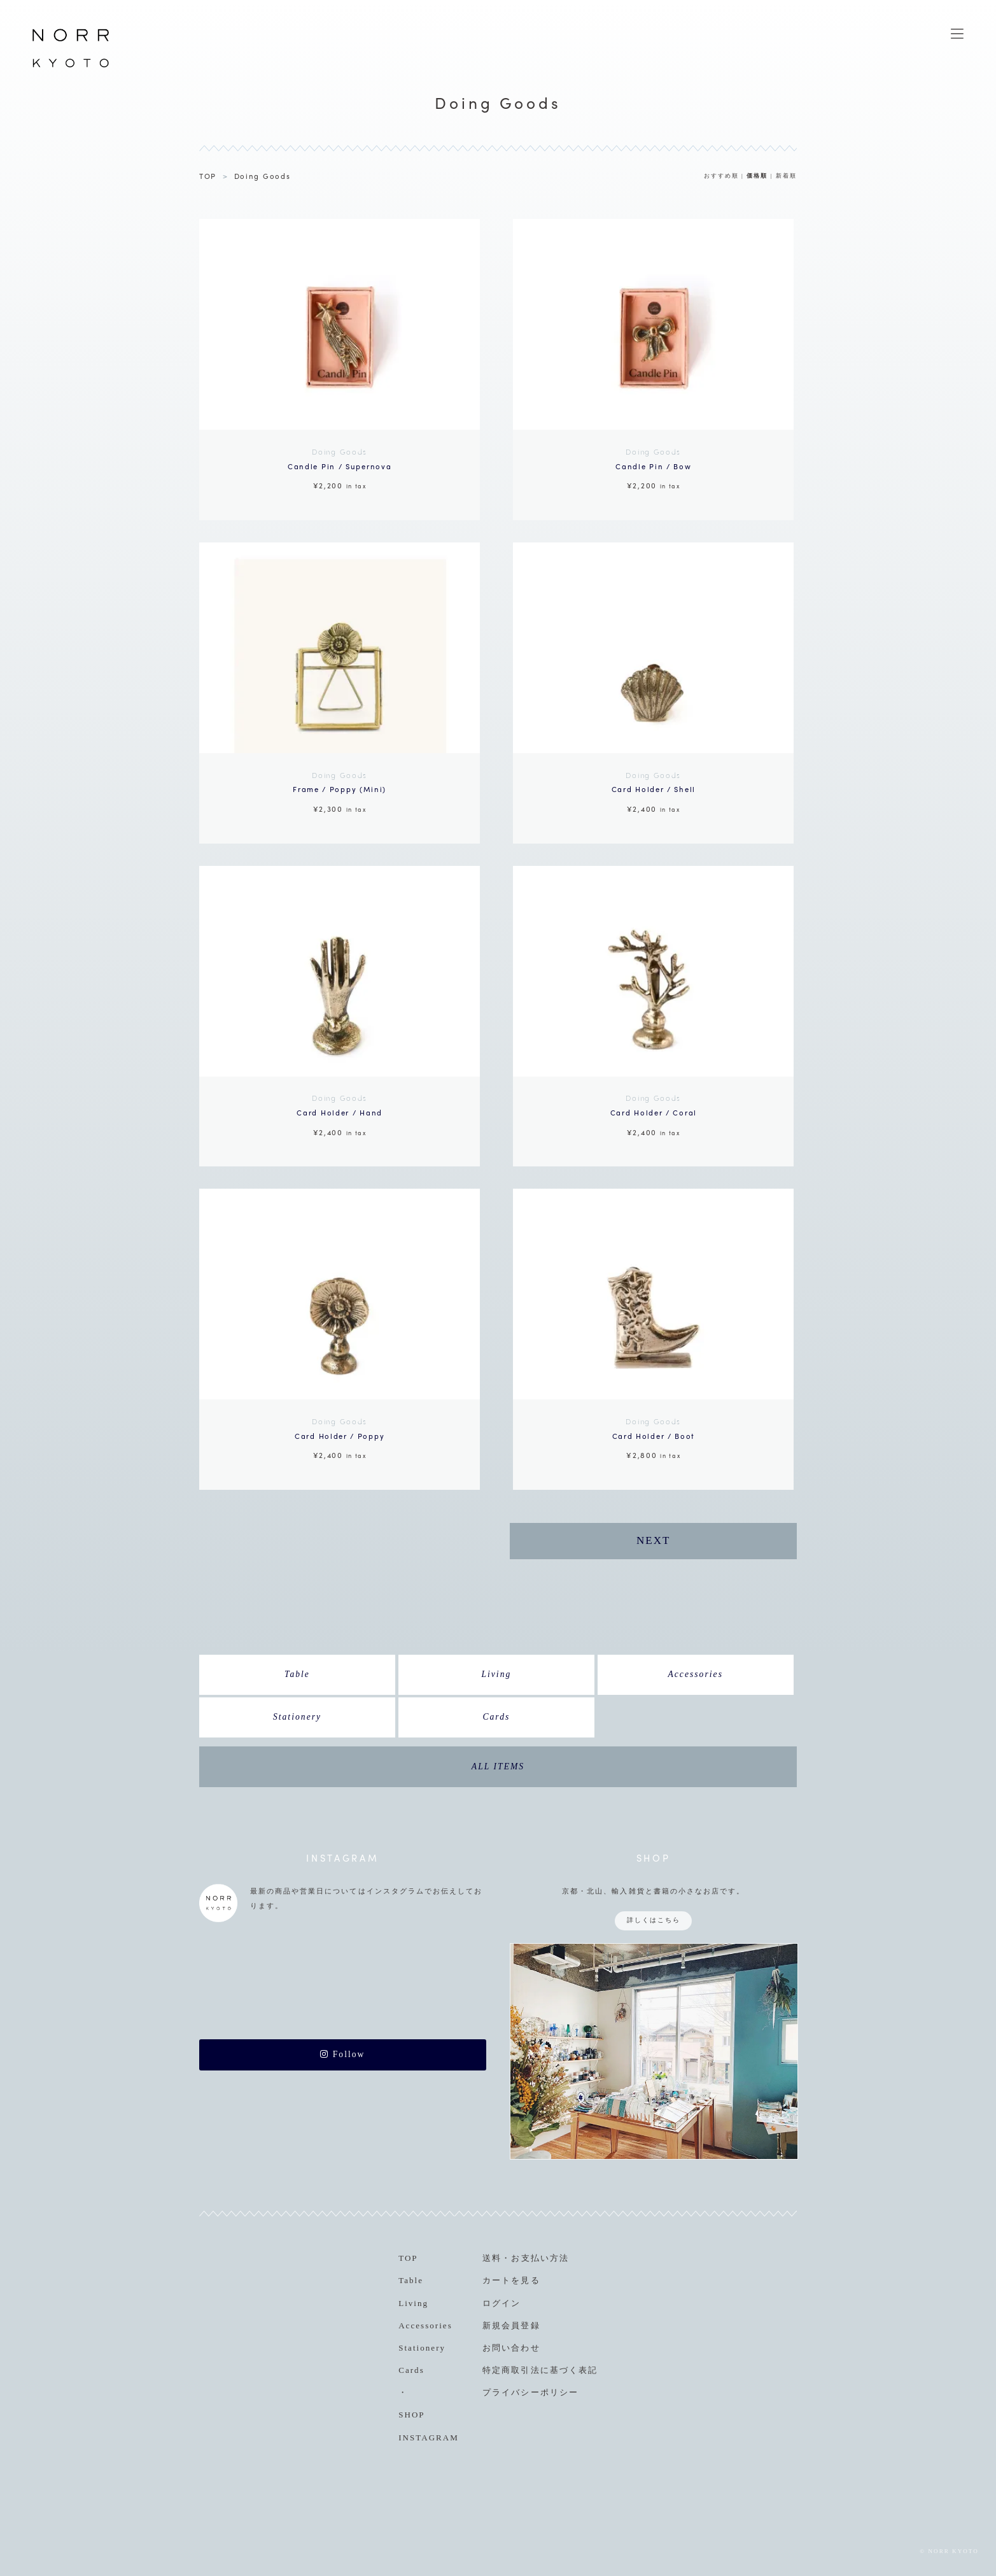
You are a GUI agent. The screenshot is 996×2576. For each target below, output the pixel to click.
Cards (496, 1717)
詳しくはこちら (653, 1919)
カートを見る (511, 2280)
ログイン (501, 2303)
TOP (207, 176)
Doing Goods (262, 176)
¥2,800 (653, 1437)
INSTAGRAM (428, 2437)
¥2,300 (339, 791)
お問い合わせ (511, 2348)
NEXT (653, 1540)
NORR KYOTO (70, 67)
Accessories (695, 1674)
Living (496, 1674)
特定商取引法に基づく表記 (539, 2370)
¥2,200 (339, 467)
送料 (492, 2258)
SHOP (411, 2414)
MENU (957, 34)
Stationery (297, 1717)
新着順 (786, 176)
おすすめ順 (721, 176)
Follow (342, 2054)
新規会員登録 (511, 2325)
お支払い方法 (539, 2258)
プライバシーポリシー (530, 2392)
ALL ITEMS (498, 1766)
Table (297, 1674)
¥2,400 (653, 791)
